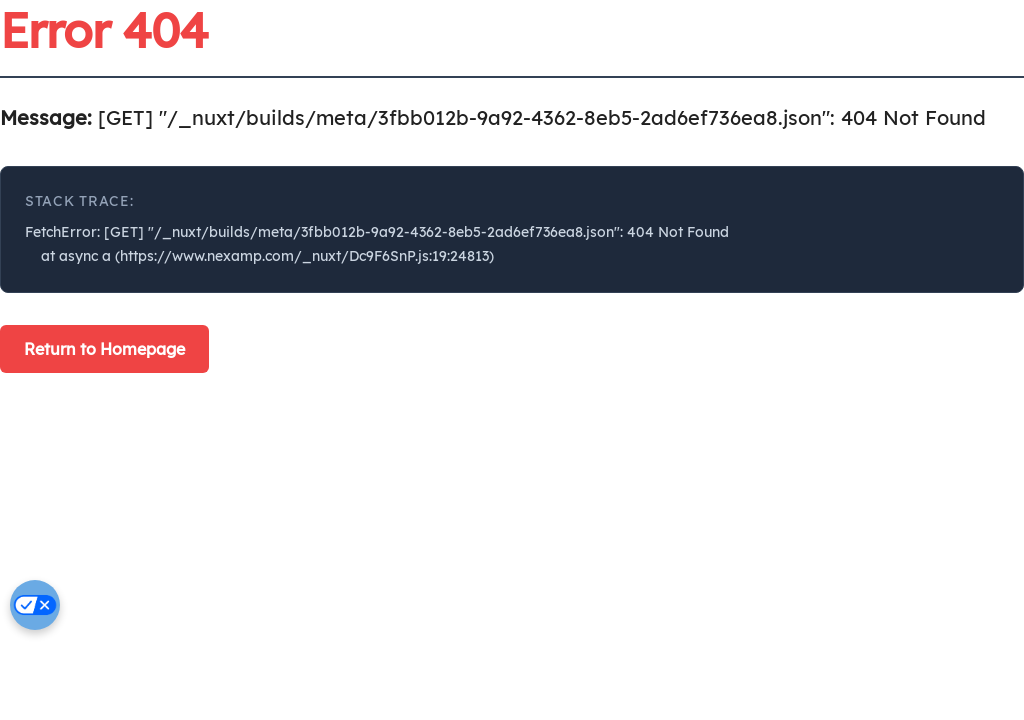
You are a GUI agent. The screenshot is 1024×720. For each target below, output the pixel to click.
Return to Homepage (104, 349)
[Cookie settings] (35, 605)
